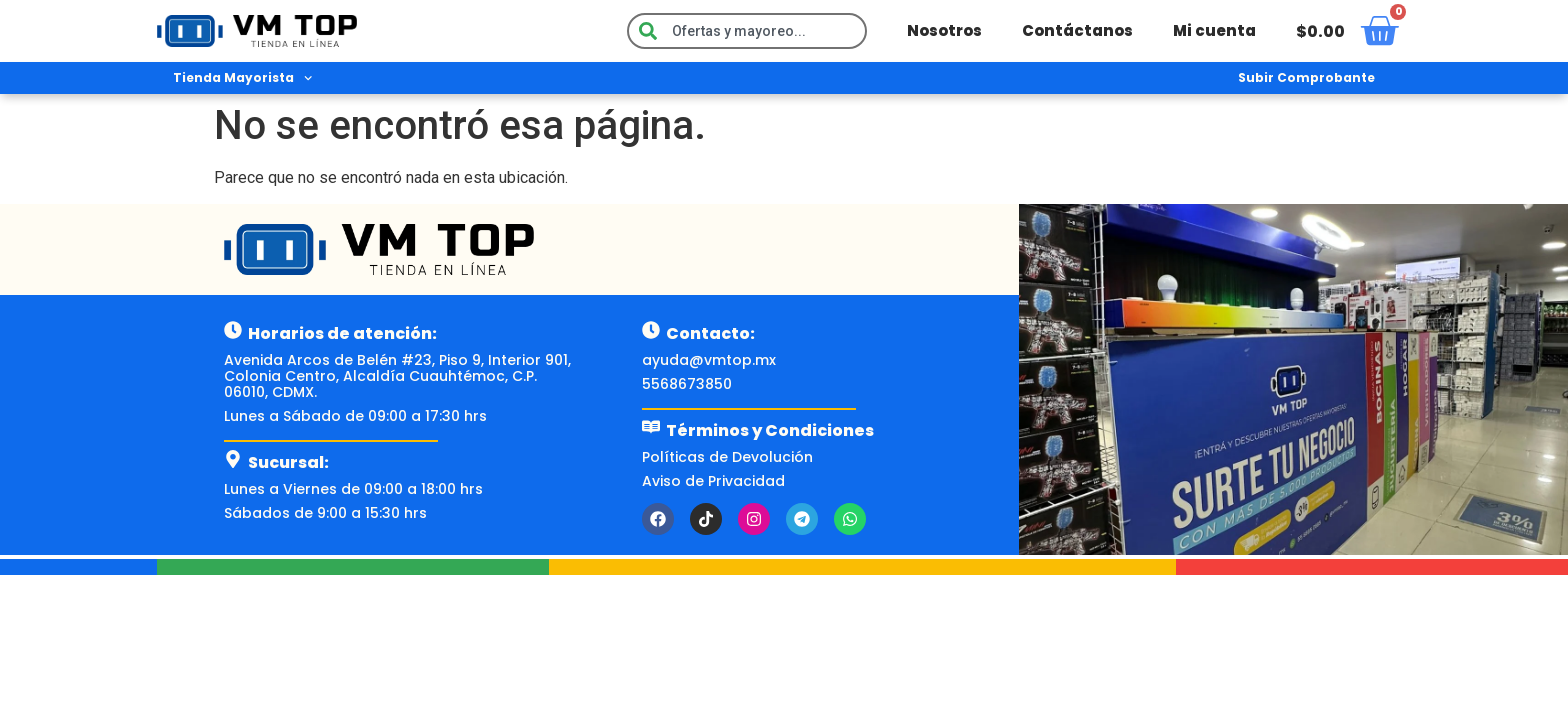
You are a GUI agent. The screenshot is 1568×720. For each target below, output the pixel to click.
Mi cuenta (1214, 30)
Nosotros (944, 30)
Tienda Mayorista (242, 78)
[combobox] (747, 31)
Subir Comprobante (1306, 77)
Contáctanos (1077, 30)
